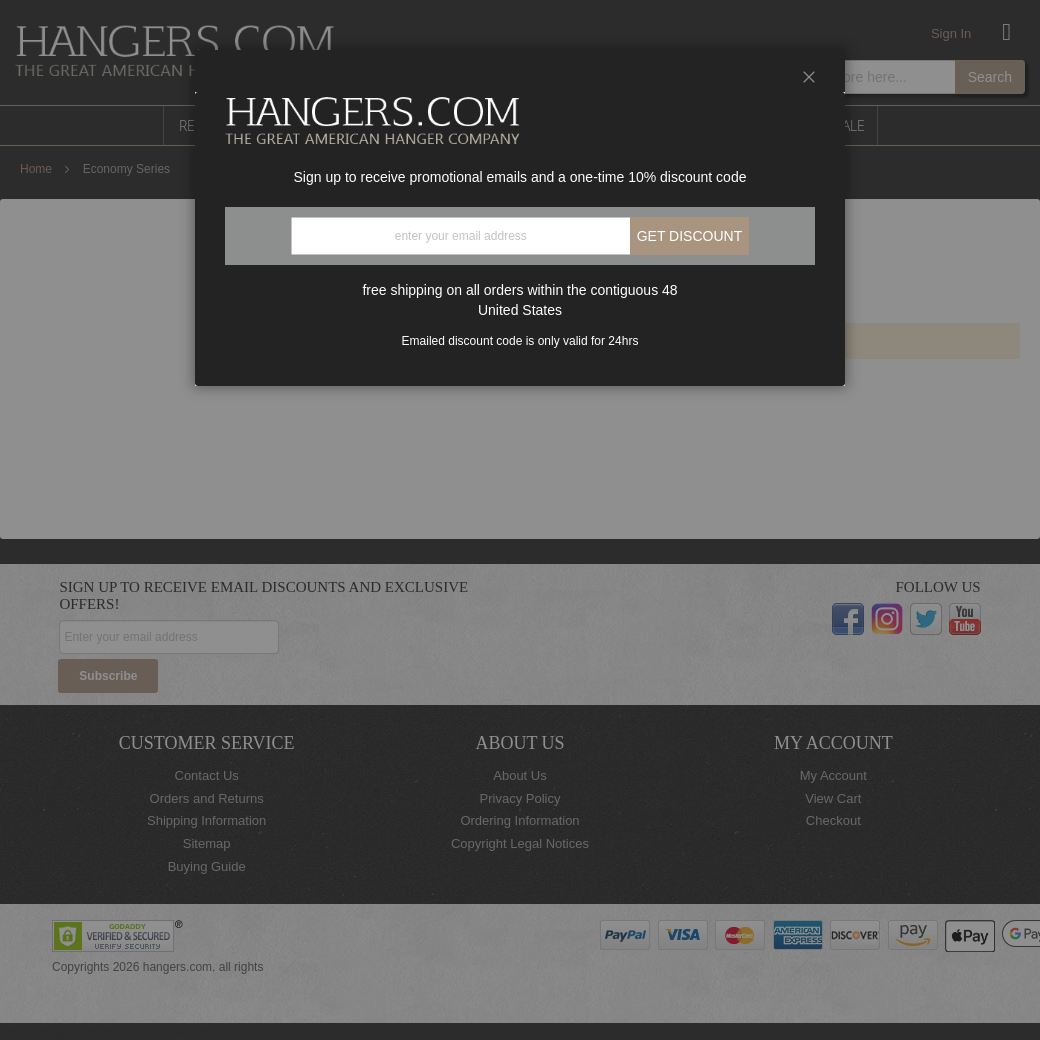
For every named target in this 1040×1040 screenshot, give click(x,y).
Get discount (690, 236)
